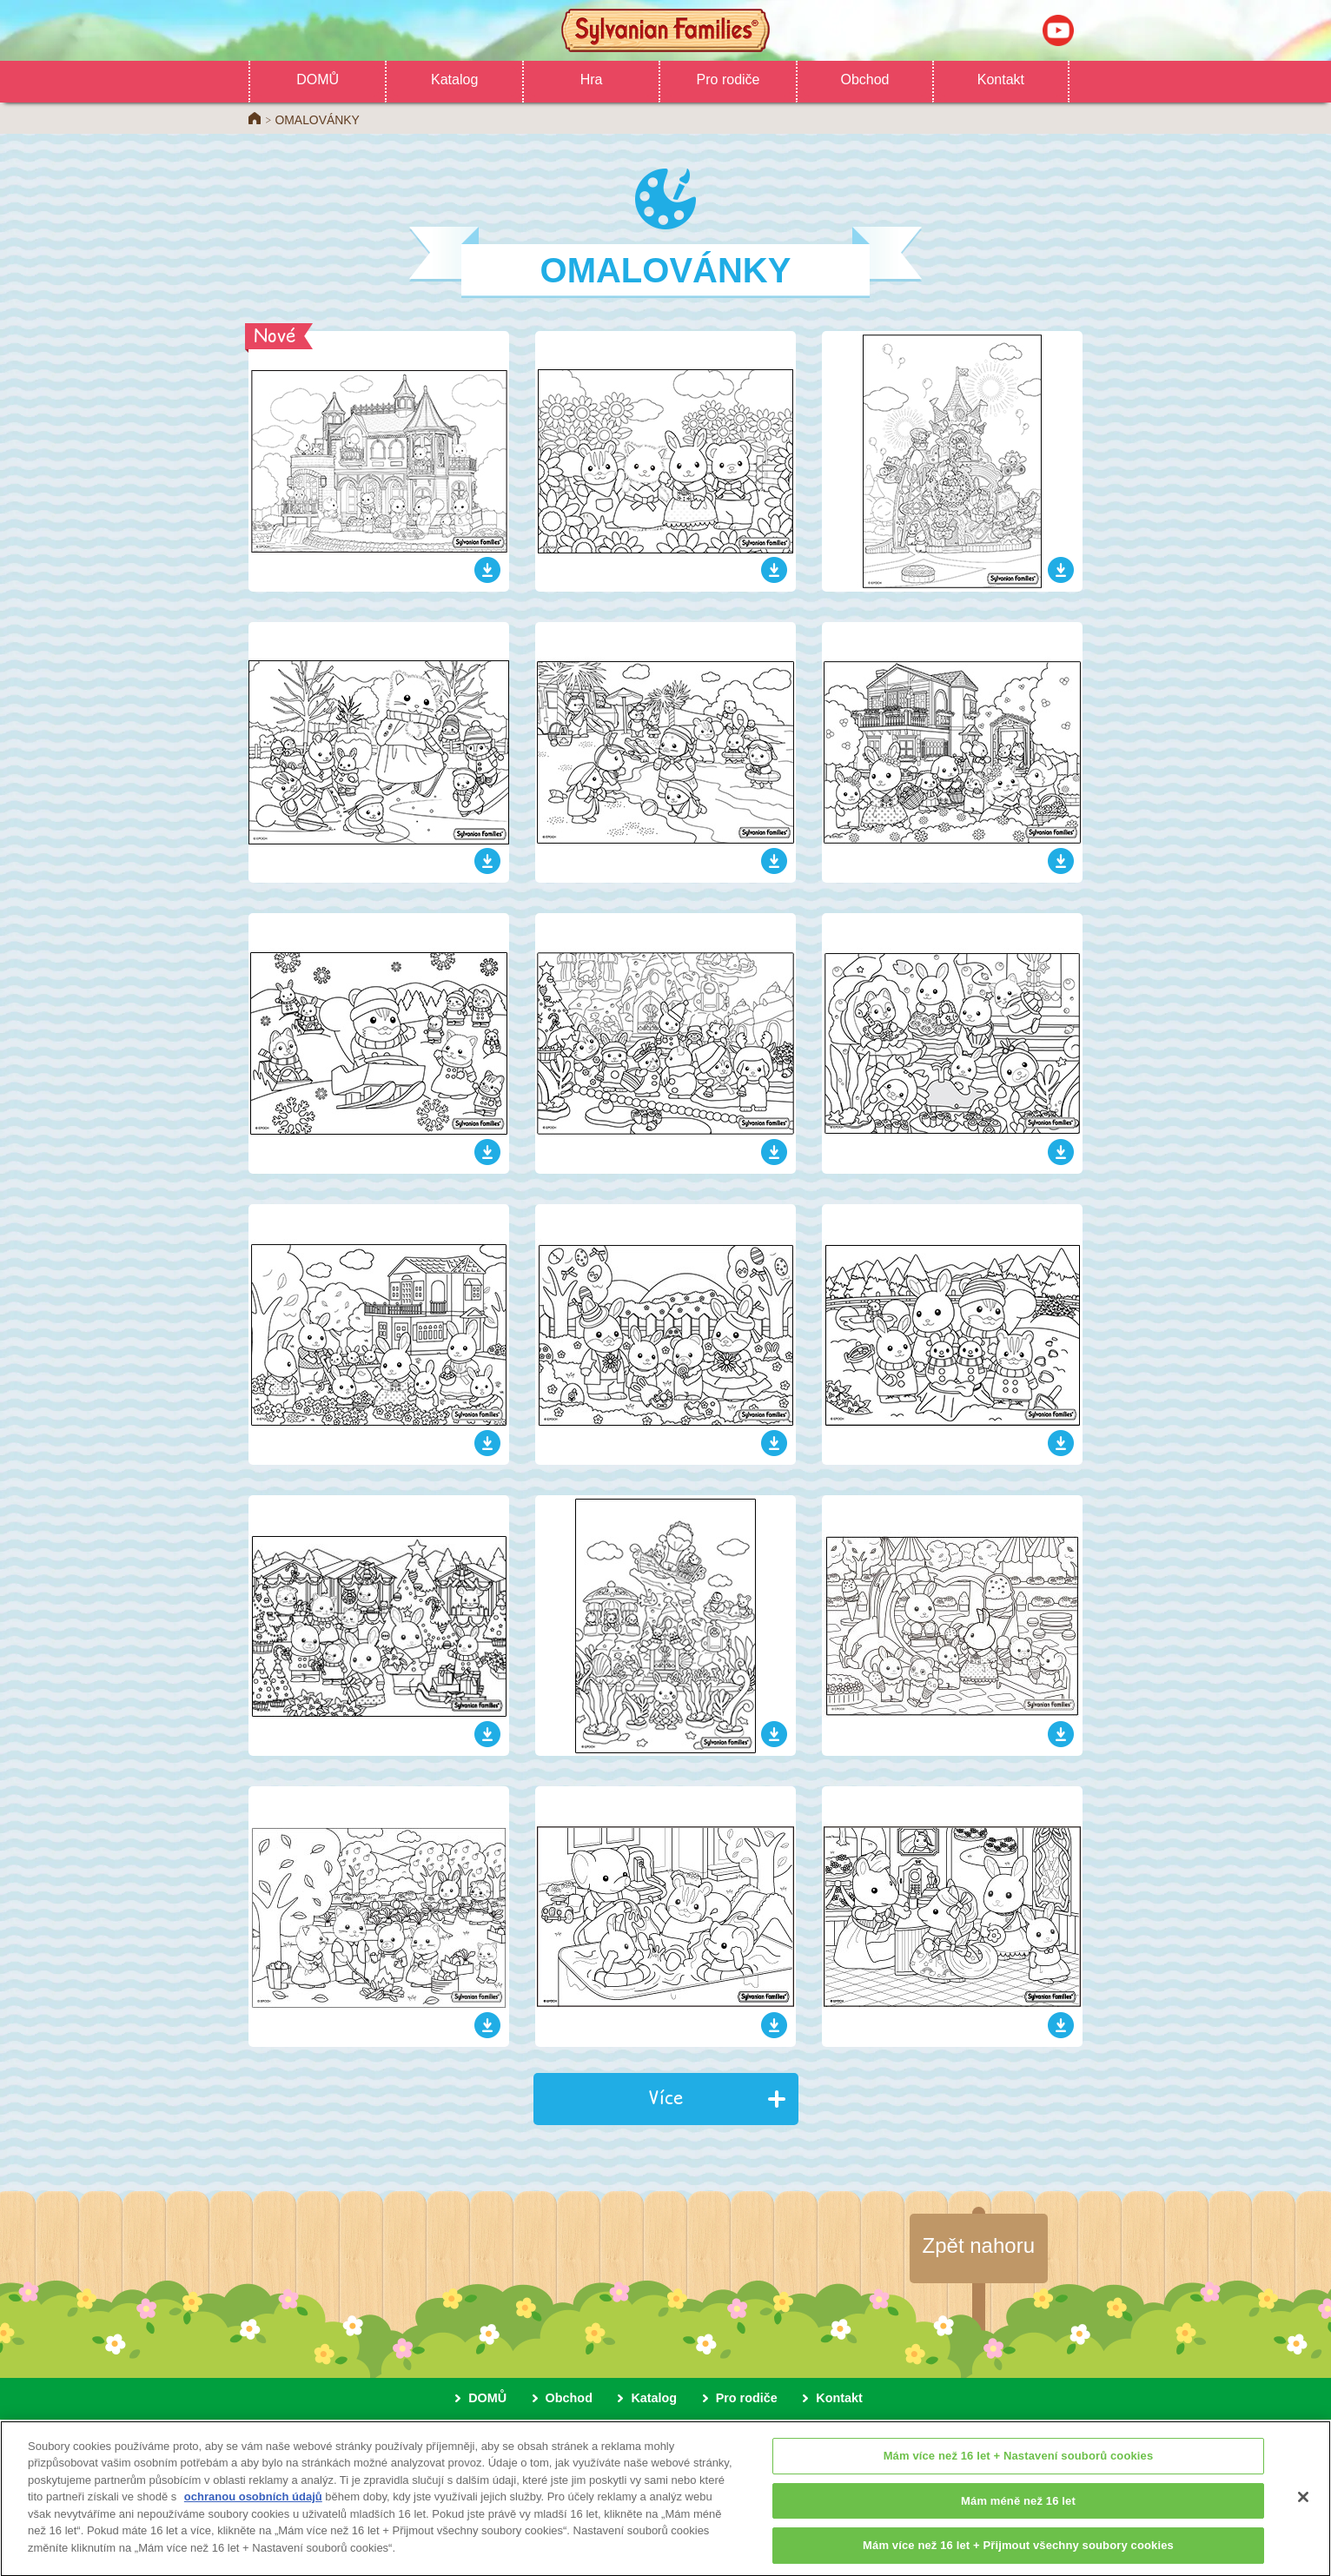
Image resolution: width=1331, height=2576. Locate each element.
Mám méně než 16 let (1018, 2509)
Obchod (864, 79)
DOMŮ (317, 79)
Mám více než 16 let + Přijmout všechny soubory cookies (1018, 2554)
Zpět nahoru (979, 2245)
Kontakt (1000, 79)
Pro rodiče (728, 79)
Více (665, 2096)
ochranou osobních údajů (253, 2506)
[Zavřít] (1303, 2506)
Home (254, 118)
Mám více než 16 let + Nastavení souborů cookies (1019, 2465)
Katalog (454, 79)
